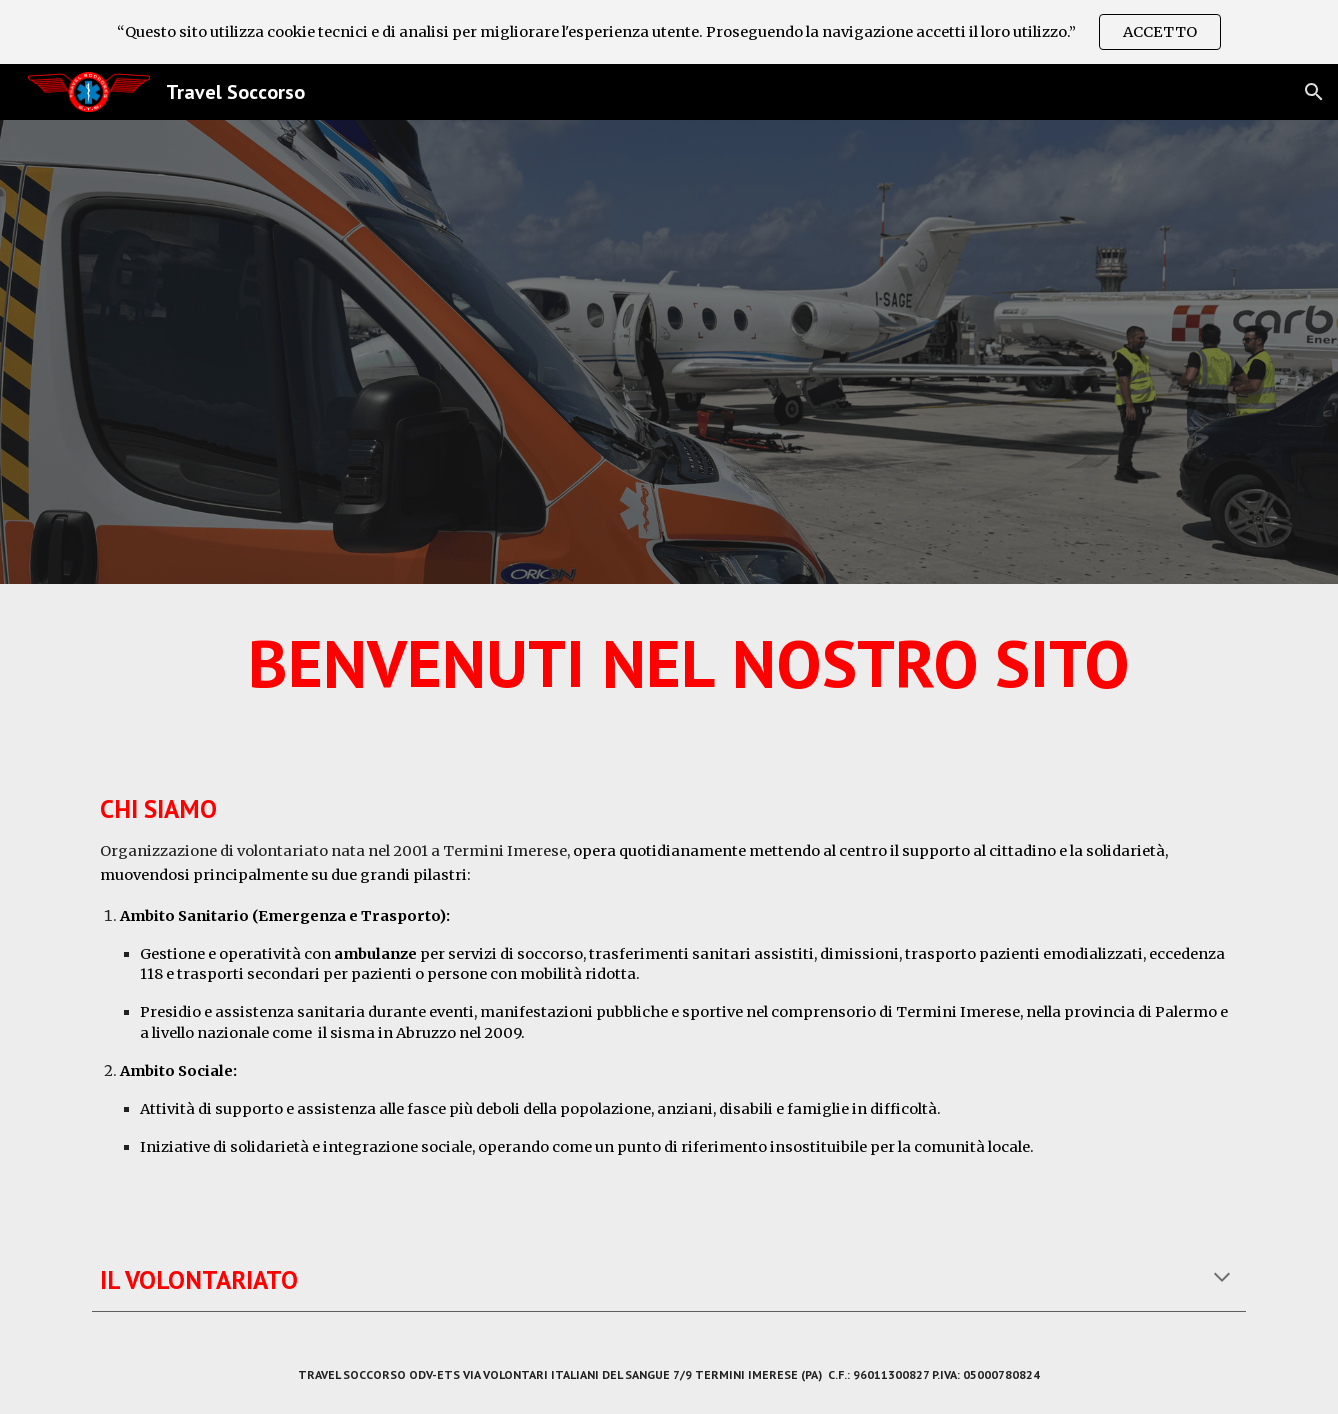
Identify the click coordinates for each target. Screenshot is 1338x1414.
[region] (669, 32)
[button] (1314, 92)
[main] (669, 671)
